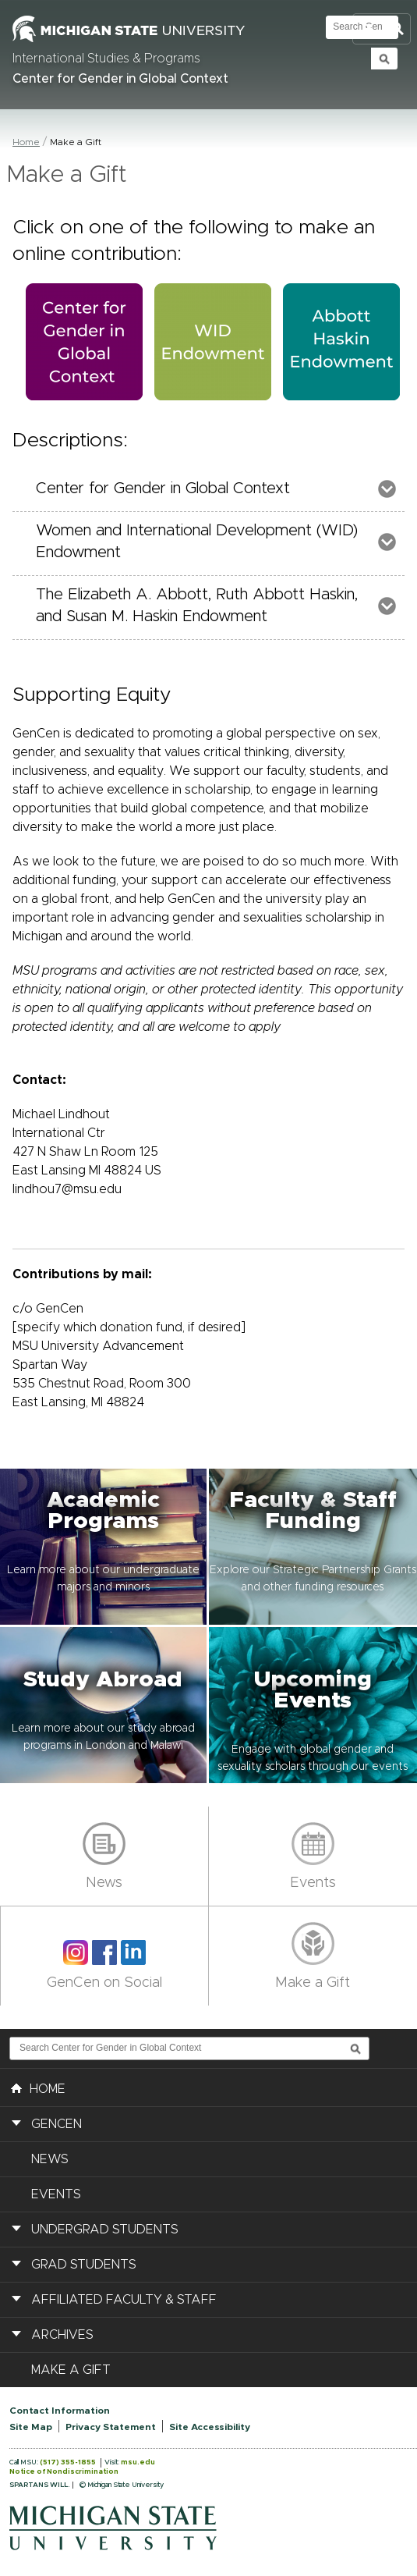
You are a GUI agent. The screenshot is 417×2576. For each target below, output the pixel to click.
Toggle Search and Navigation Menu (381, 29)
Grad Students (83, 2264)
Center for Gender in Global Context (120, 79)
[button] (104, 1547)
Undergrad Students (104, 2229)
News (104, 1883)
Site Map (30, 2427)
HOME (38, 2087)
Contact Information (59, 2410)
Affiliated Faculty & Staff (124, 2300)
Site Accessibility (209, 2427)
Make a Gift (312, 1983)
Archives (62, 2335)
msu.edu (138, 2462)
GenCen (56, 2124)
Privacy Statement (110, 2427)
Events (313, 1883)
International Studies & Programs (106, 58)
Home (26, 142)
